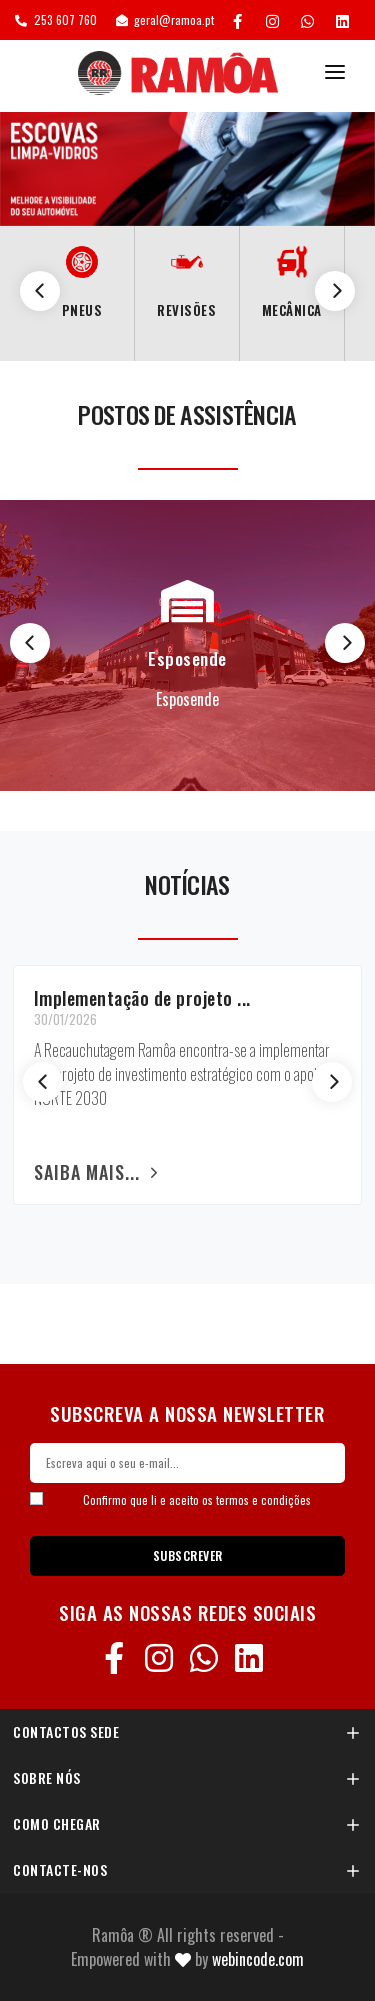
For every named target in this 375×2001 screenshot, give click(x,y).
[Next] (335, 291)
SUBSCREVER (188, 1555)
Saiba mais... (99, 1172)
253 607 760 (56, 19)
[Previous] (40, 291)
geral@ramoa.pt (165, 19)
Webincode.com (258, 1959)
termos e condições (263, 1500)
